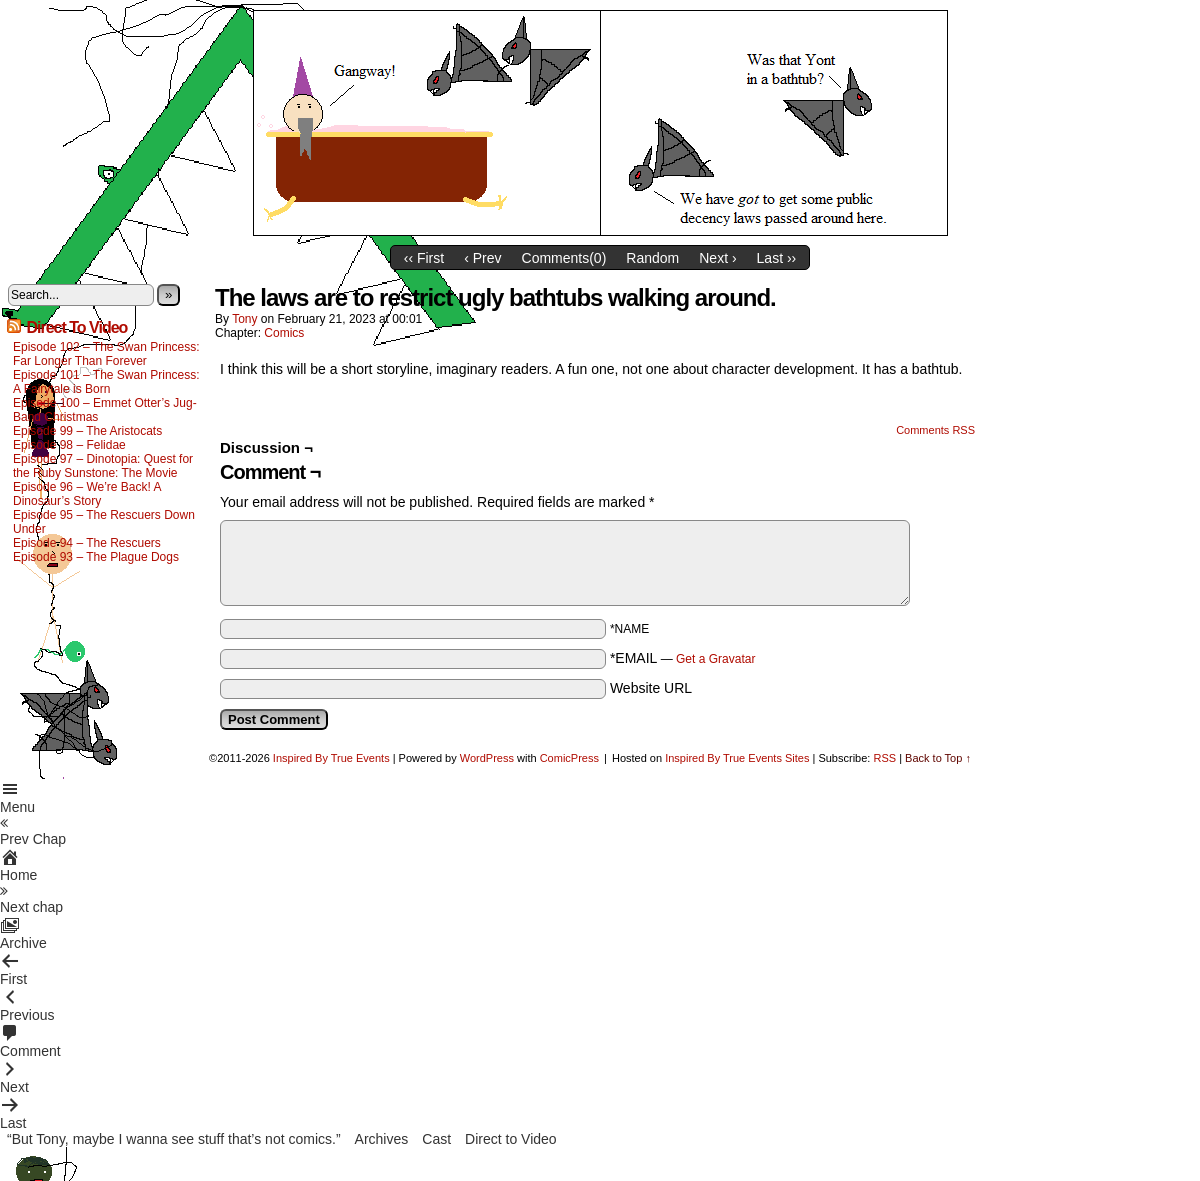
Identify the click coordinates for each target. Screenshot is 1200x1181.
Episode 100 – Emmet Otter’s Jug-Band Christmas (105, 410)
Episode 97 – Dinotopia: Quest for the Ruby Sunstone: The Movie (103, 466)
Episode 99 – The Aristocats (87, 431)
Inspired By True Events (331, 758)
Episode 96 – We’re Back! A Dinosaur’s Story (87, 494)
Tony (244, 319)
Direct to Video (511, 1139)
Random (652, 258)
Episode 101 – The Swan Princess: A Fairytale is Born (106, 382)
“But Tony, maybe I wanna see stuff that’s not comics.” (174, 1139)
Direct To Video (76, 327)
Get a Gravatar (715, 659)
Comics (284, 333)
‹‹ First (424, 258)
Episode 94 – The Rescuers (87, 543)
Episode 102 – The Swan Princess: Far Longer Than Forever (106, 354)
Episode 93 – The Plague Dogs (96, 557)
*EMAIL (683, 658)
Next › (717, 258)
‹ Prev (482, 258)
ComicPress (569, 758)
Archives (382, 1139)
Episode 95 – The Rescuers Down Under (104, 522)
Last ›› (777, 258)
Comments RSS (935, 430)
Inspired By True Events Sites (737, 758)
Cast (436, 1139)
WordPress (487, 758)
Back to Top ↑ (938, 758)
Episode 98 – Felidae (69, 445)
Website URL (651, 688)
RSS (884, 758)
